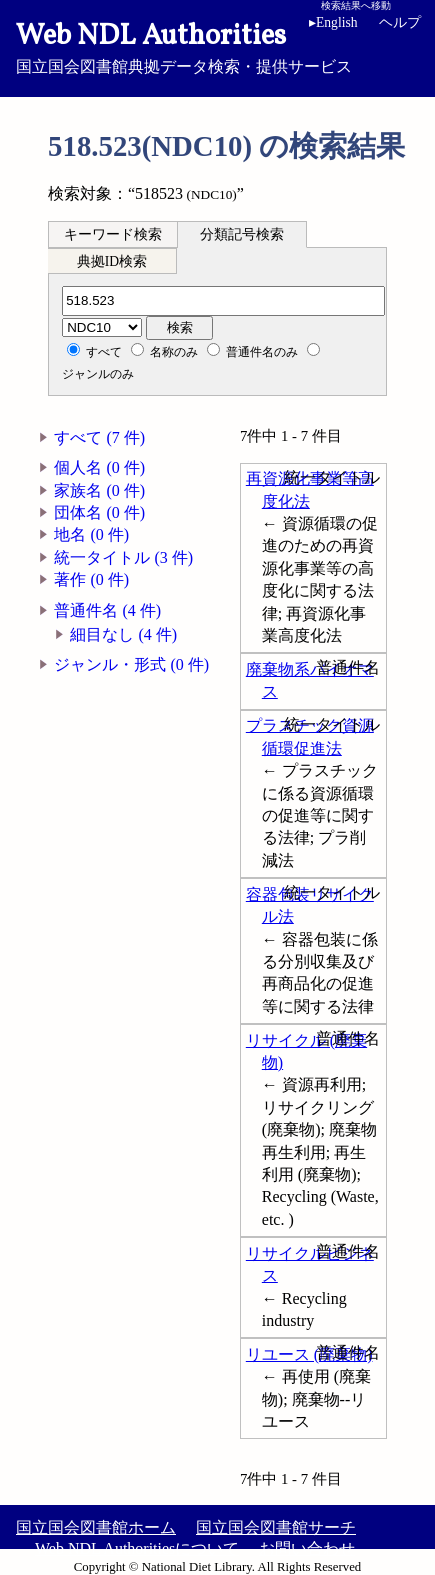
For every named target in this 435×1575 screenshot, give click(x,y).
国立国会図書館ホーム (96, 1527)
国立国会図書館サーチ (276, 1527)
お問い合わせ (307, 1548)
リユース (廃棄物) (309, 1354)
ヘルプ (400, 22)
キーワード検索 (113, 234)
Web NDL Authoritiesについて (137, 1548)
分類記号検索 (242, 234)
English (337, 22)
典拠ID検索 (112, 261)
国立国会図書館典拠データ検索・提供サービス (217, 46)
